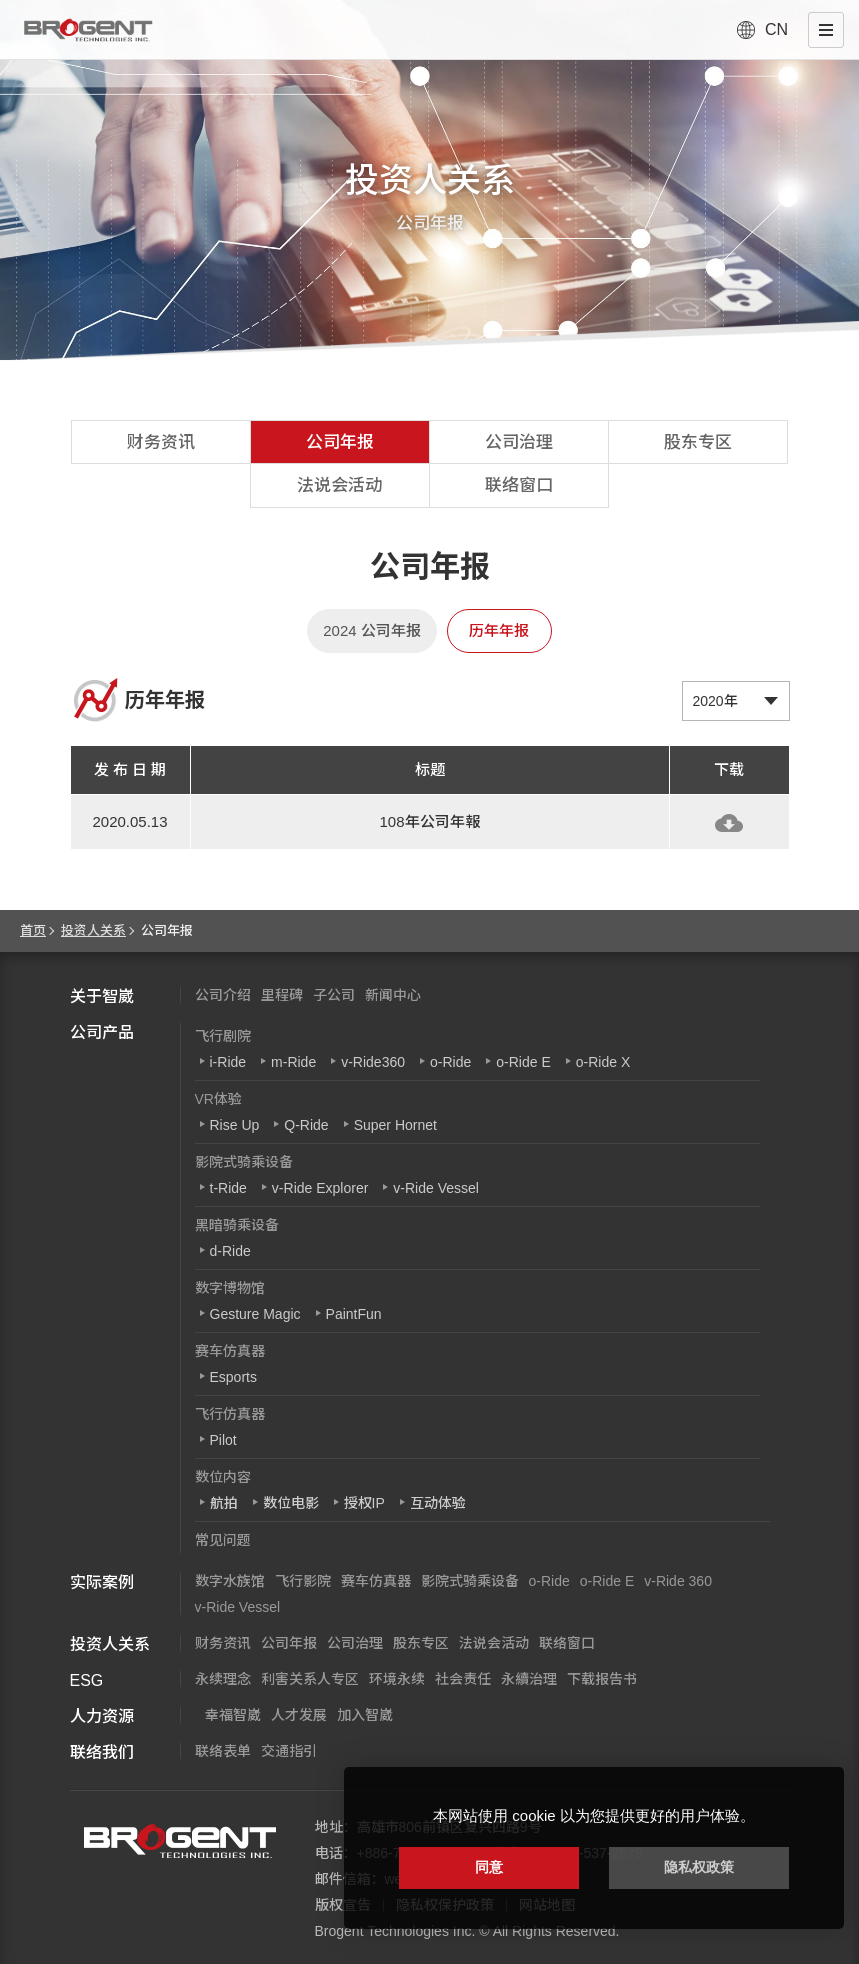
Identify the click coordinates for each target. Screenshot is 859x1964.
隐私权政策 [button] (699, 1867)
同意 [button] (489, 1867)
